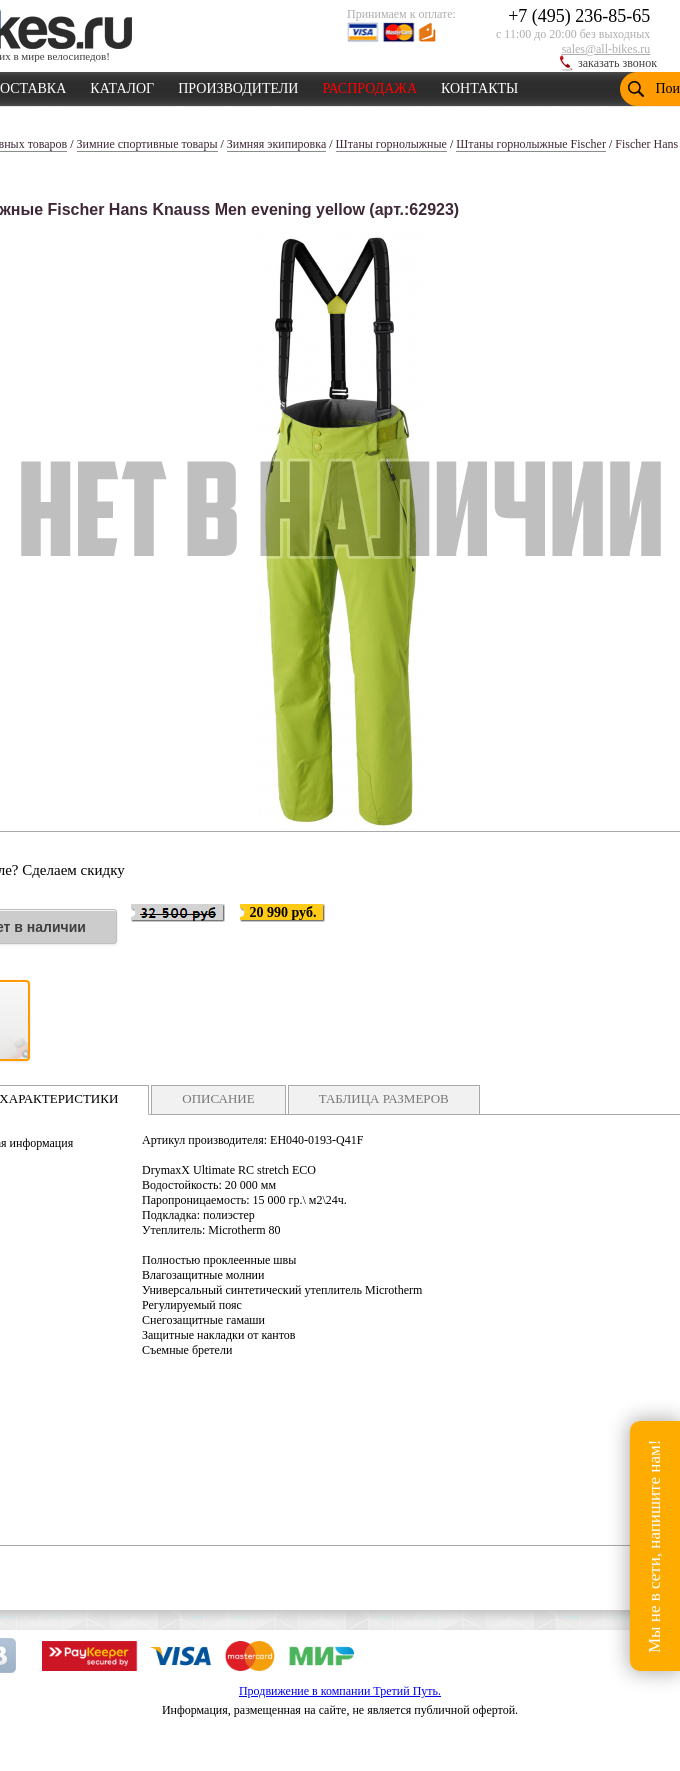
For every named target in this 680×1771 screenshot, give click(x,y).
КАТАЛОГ (122, 85)
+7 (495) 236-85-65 (579, 16)
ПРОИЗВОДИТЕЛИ (238, 85)
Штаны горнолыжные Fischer (531, 144)
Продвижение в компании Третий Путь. (340, 1691)
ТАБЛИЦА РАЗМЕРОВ (384, 1098)
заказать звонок (617, 63)
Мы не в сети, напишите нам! (654, 1545)
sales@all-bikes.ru (606, 49)
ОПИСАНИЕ (218, 1098)
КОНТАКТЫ (479, 85)
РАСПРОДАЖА (369, 85)
